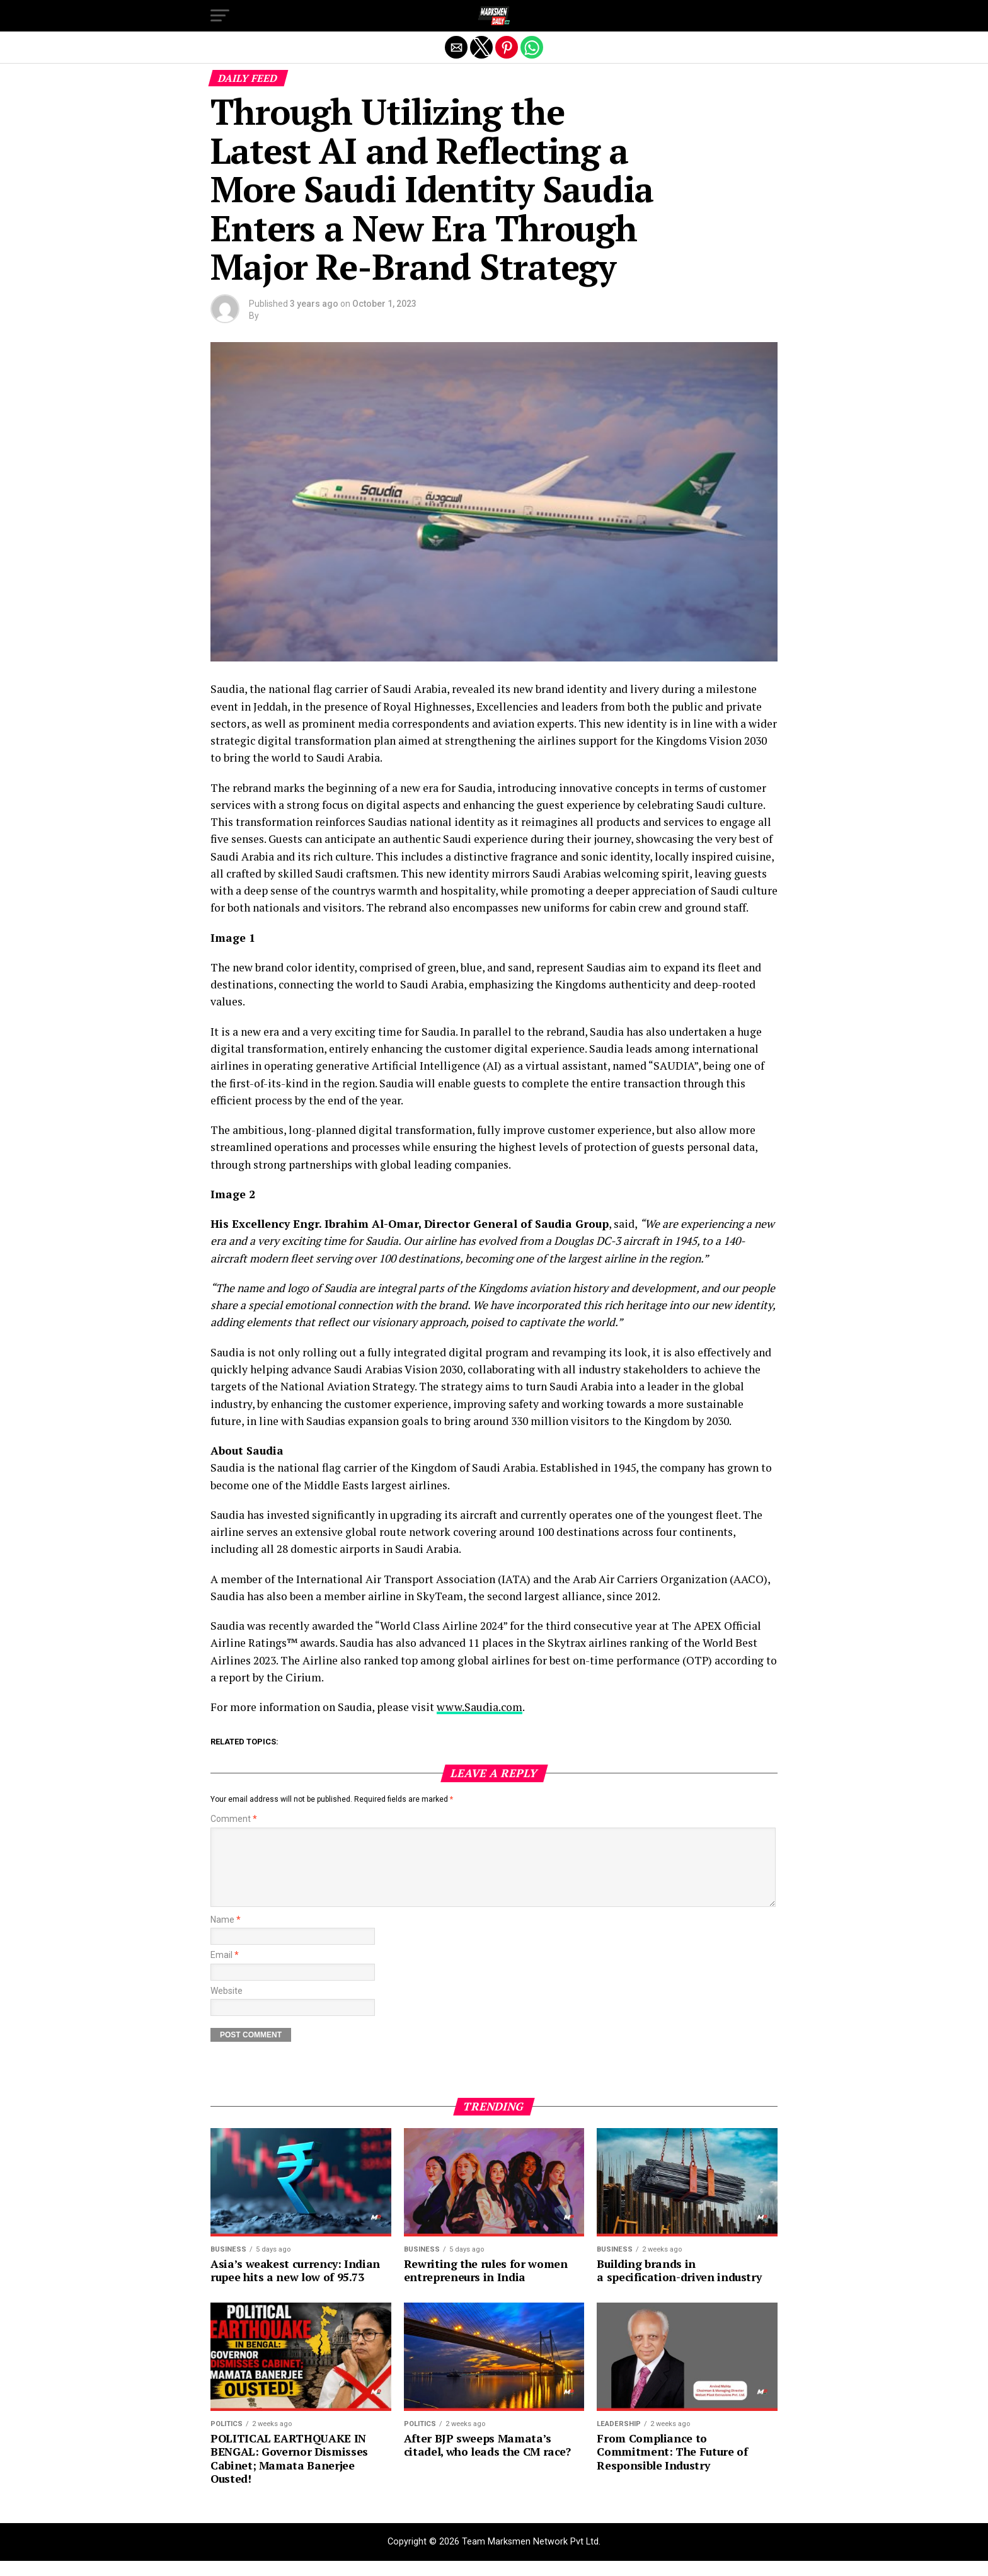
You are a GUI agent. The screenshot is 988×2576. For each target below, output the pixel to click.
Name (225, 1935)
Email (224, 1970)
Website (226, 2006)
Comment (233, 1819)
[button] (219, 15)
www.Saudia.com (479, 1707)
